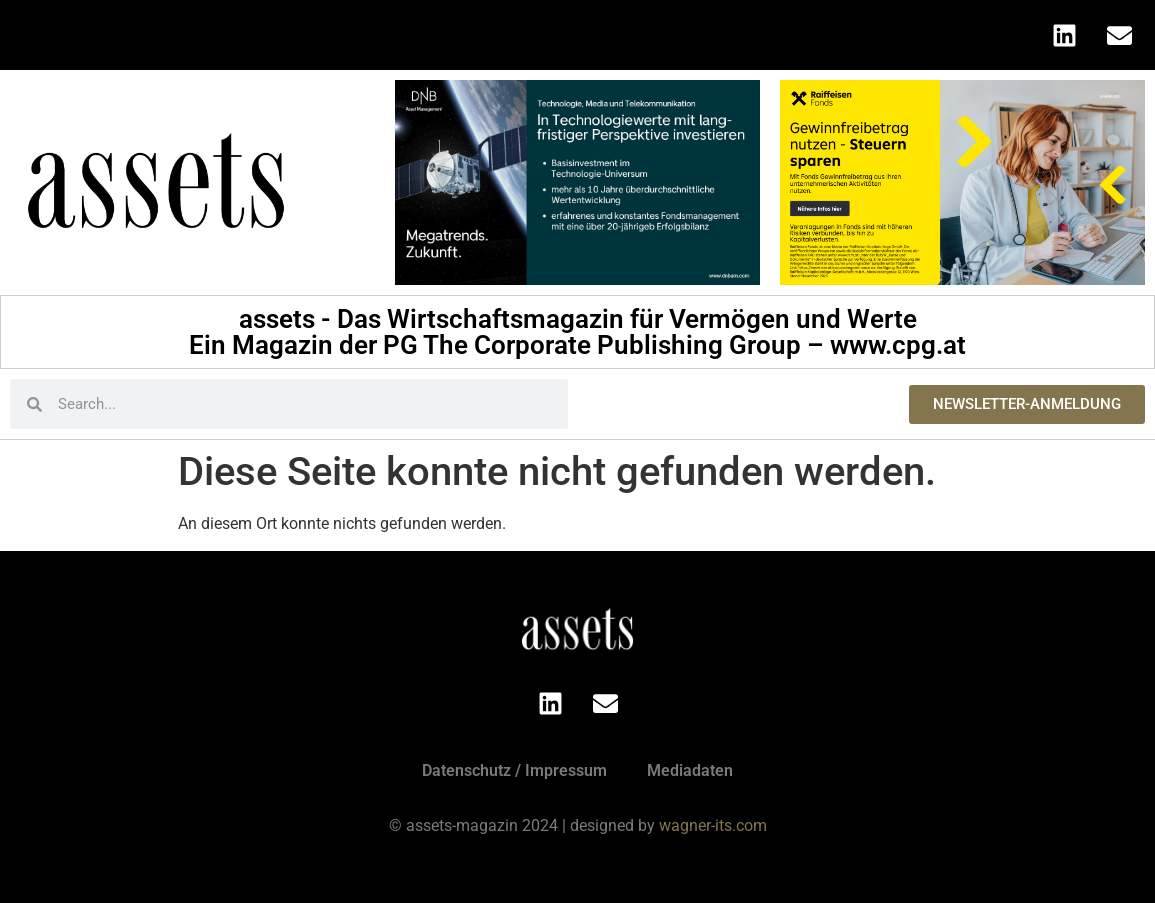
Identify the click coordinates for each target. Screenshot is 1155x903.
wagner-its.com (713, 825)
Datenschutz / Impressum (514, 770)
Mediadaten (690, 770)
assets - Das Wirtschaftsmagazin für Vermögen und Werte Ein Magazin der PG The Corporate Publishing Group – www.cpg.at (577, 332)
